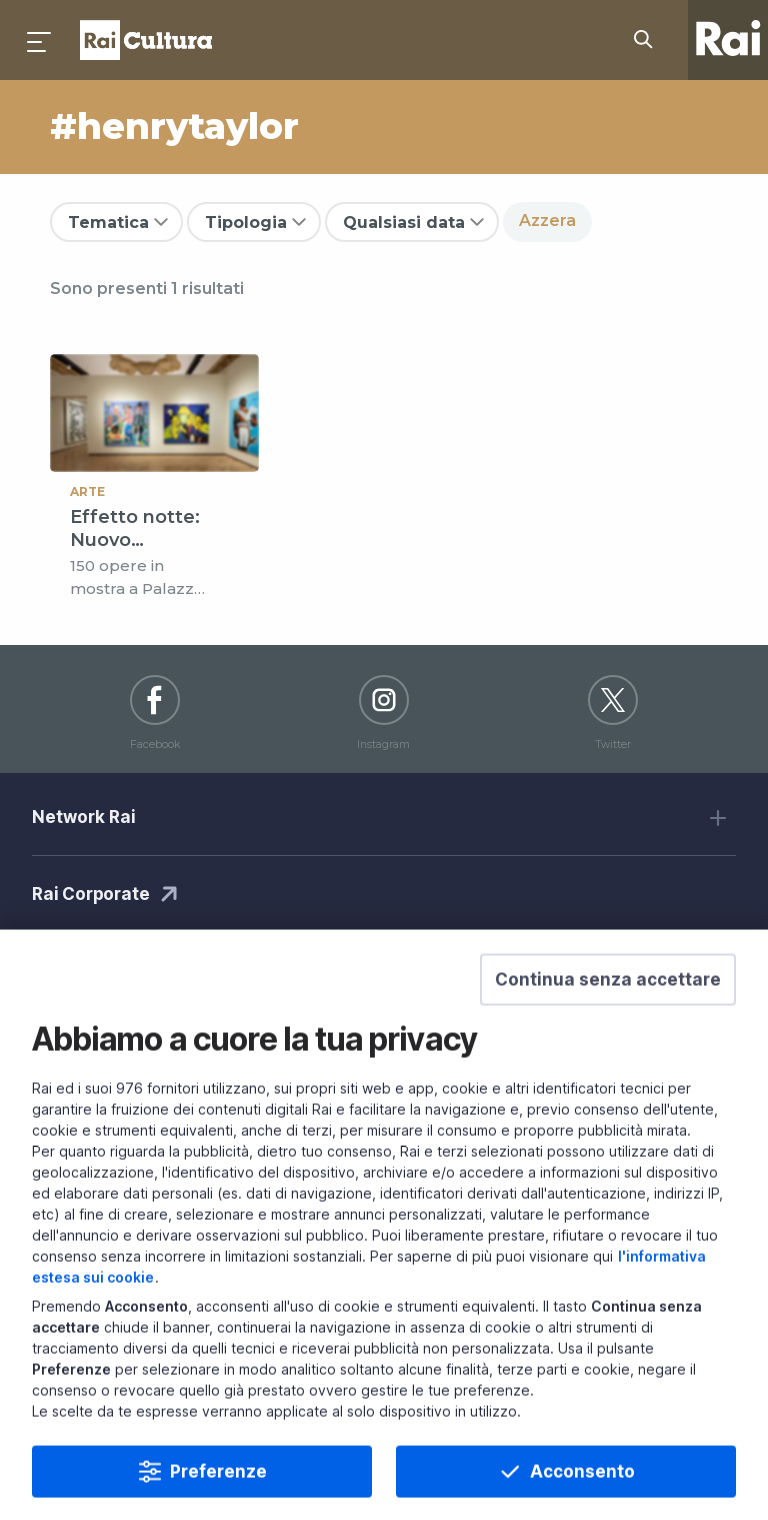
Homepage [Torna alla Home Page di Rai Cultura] (146, 40)
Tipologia (246, 222)
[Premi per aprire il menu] (40, 40)
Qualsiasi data (404, 222)
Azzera (547, 220)
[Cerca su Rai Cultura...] (649, 40)
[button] (608, 1024)
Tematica (108, 222)
